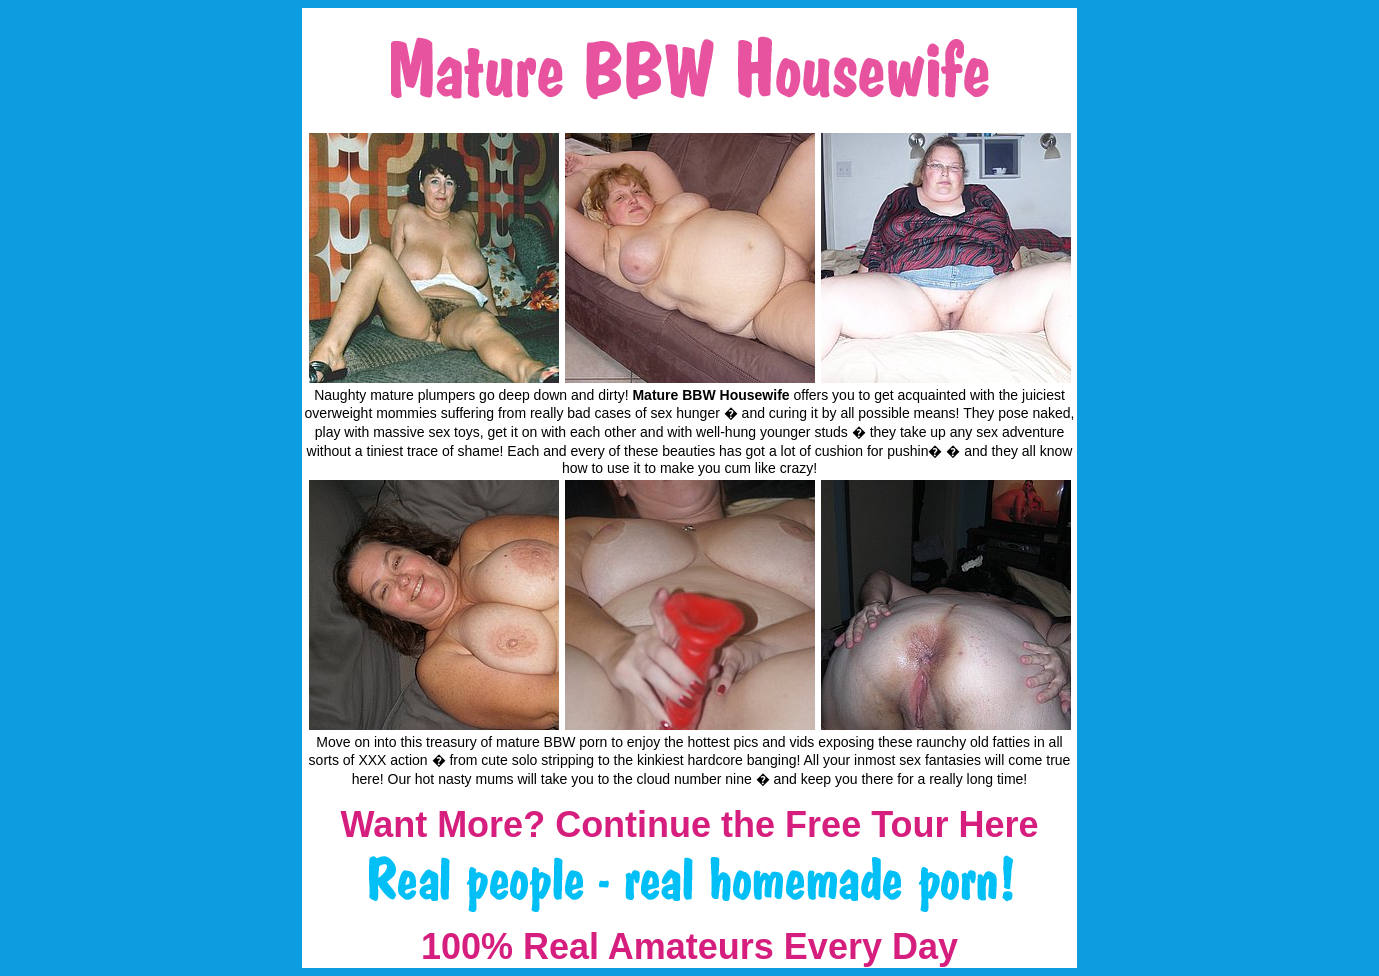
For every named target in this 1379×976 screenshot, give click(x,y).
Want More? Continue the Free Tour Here (689, 824)
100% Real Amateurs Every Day (689, 946)
